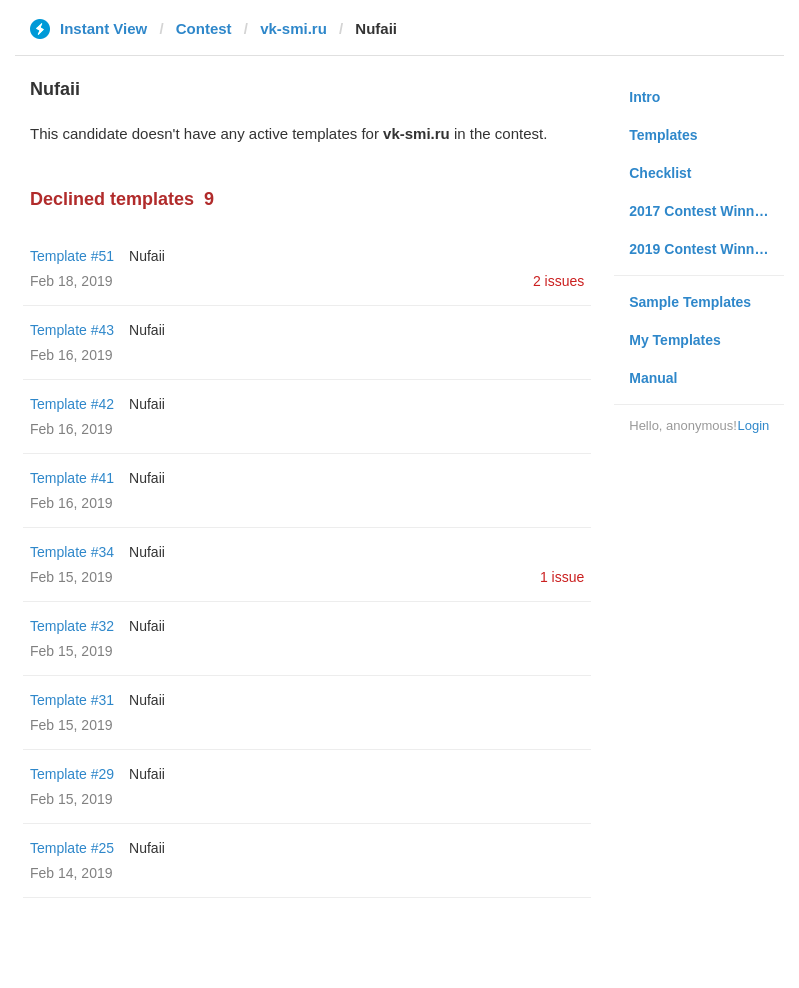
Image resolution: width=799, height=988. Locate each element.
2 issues (558, 281)
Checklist (660, 173)
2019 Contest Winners (702, 249)
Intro (644, 97)
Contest (204, 28)
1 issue (562, 577)
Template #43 (72, 330)
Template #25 (72, 848)
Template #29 (72, 774)
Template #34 (72, 552)
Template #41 (72, 478)
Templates (663, 135)
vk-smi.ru (293, 28)
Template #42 (72, 404)
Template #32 (72, 626)
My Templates (675, 340)
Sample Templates (690, 302)
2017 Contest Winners (702, 211)
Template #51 (72, 256)
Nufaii (147, 256)
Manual (653, 378)
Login (753, 425)
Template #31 (72, 700)
